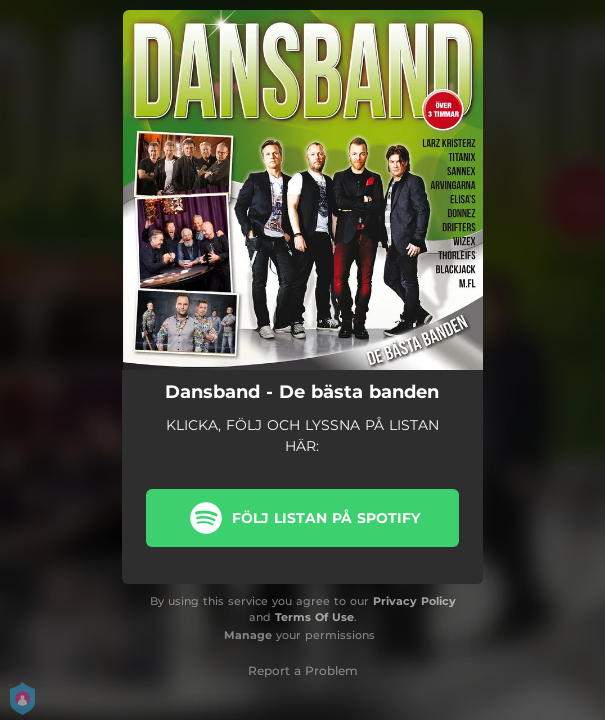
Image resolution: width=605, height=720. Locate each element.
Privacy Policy (414, 601)
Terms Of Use (314, 617)
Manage (248, 635)
